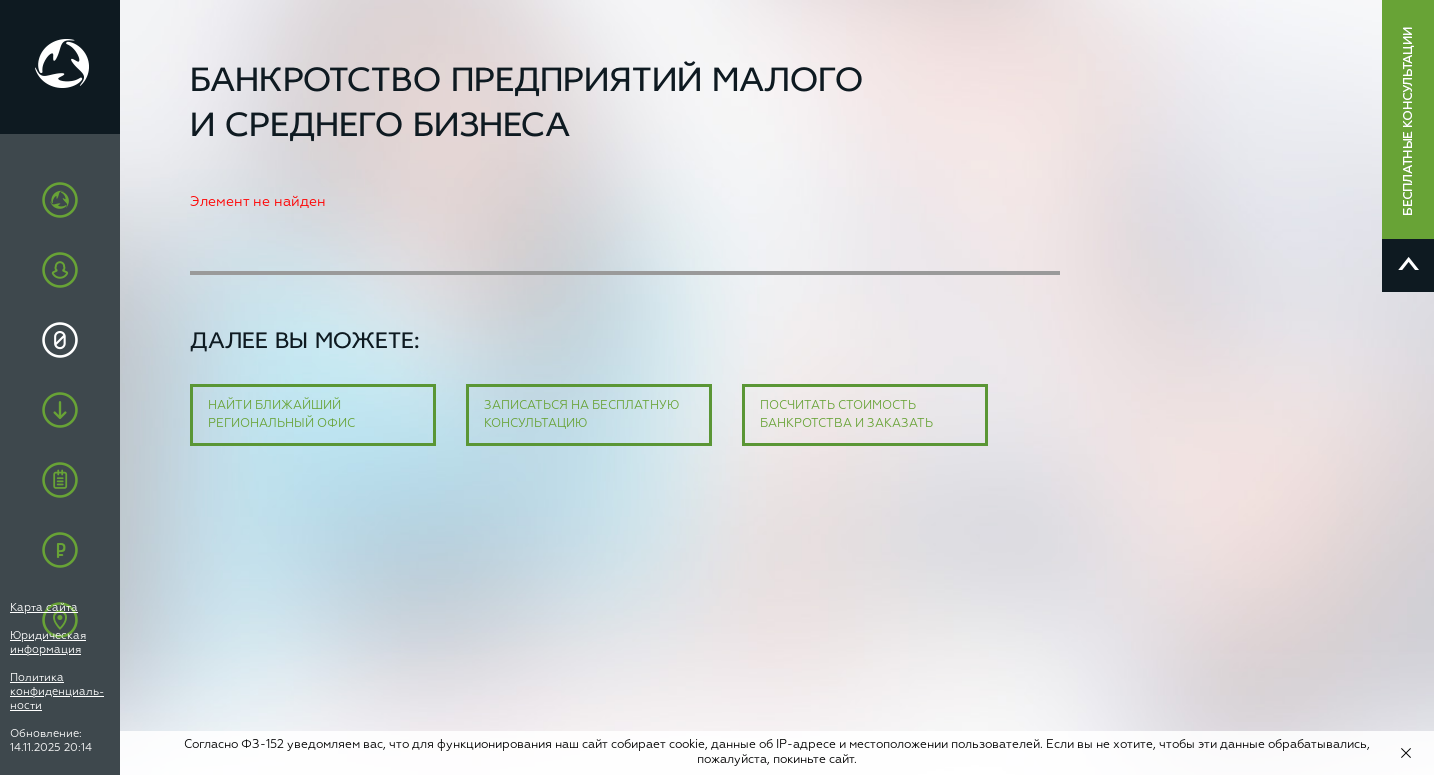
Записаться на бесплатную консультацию (582, 415)
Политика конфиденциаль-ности (57, 691)
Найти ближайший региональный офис (281, 415)
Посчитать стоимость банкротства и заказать (846, 415)
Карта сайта (44, 607)
